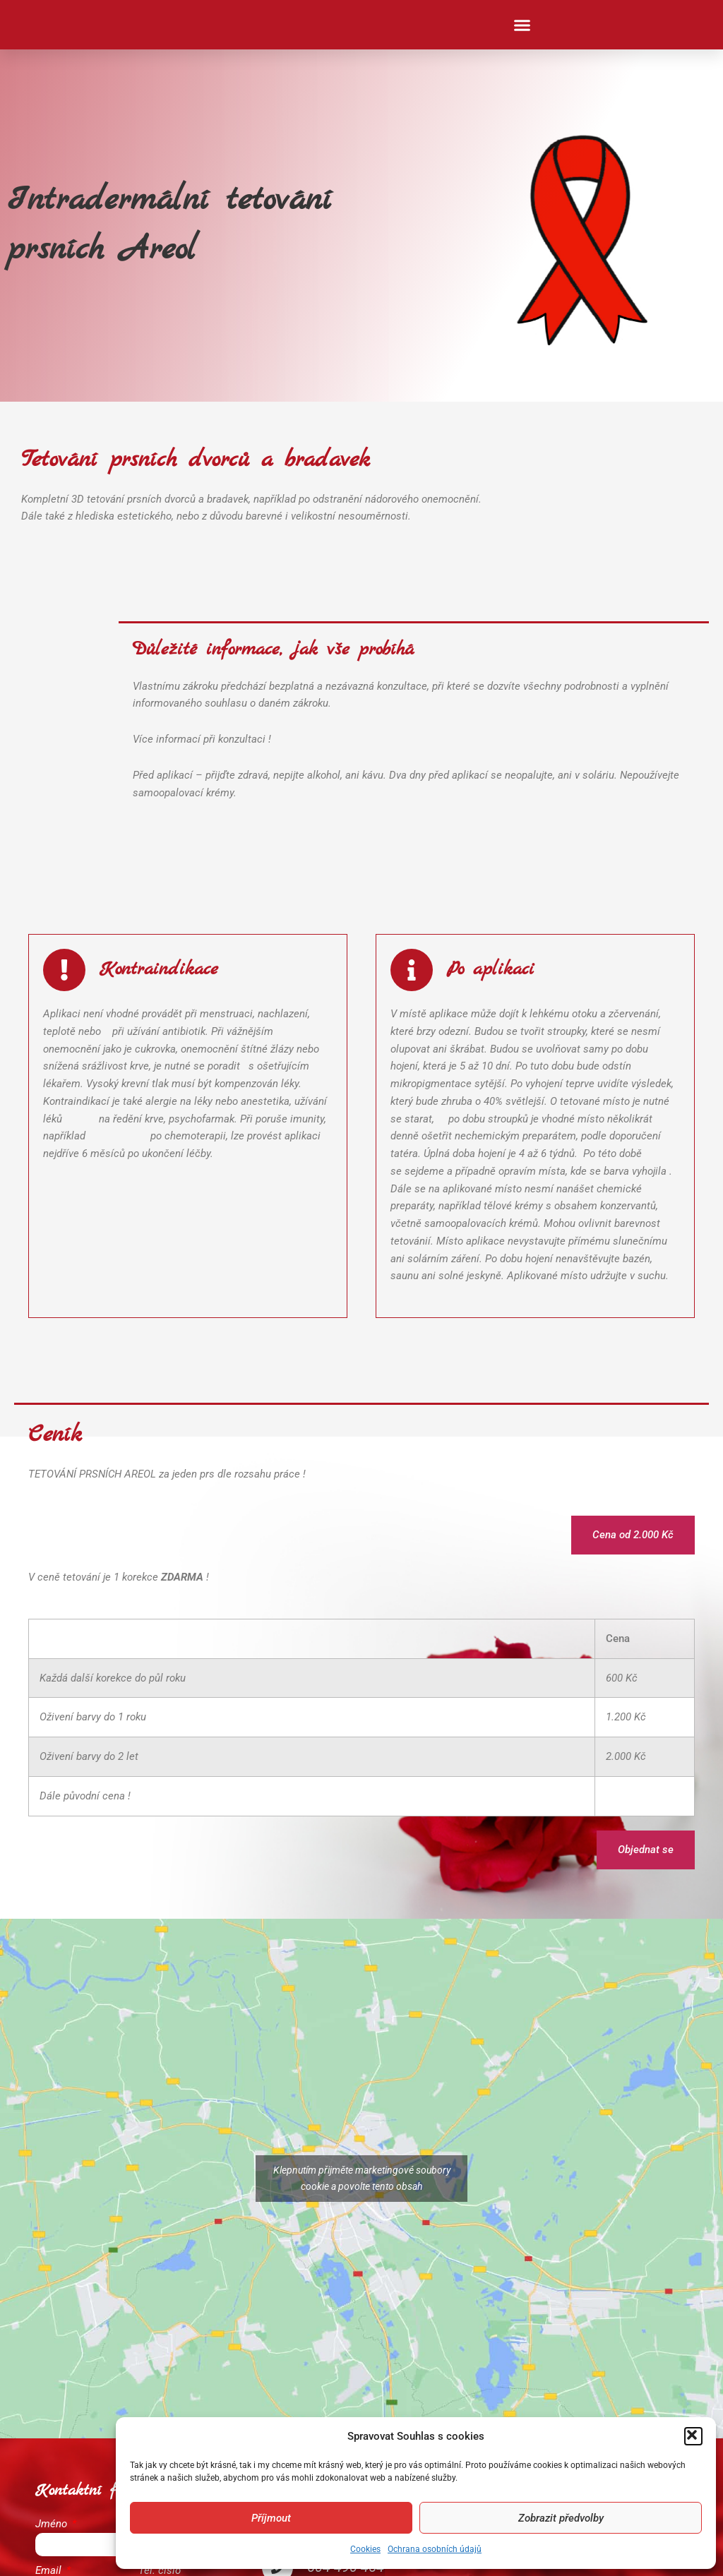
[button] (693, 2436)
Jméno (52, 2523)
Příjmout (271, 2518)
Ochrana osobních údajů (435, 2549)
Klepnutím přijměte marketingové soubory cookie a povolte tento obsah (361, 2178)
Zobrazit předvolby (561, 2518)
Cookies (365, 2549)
